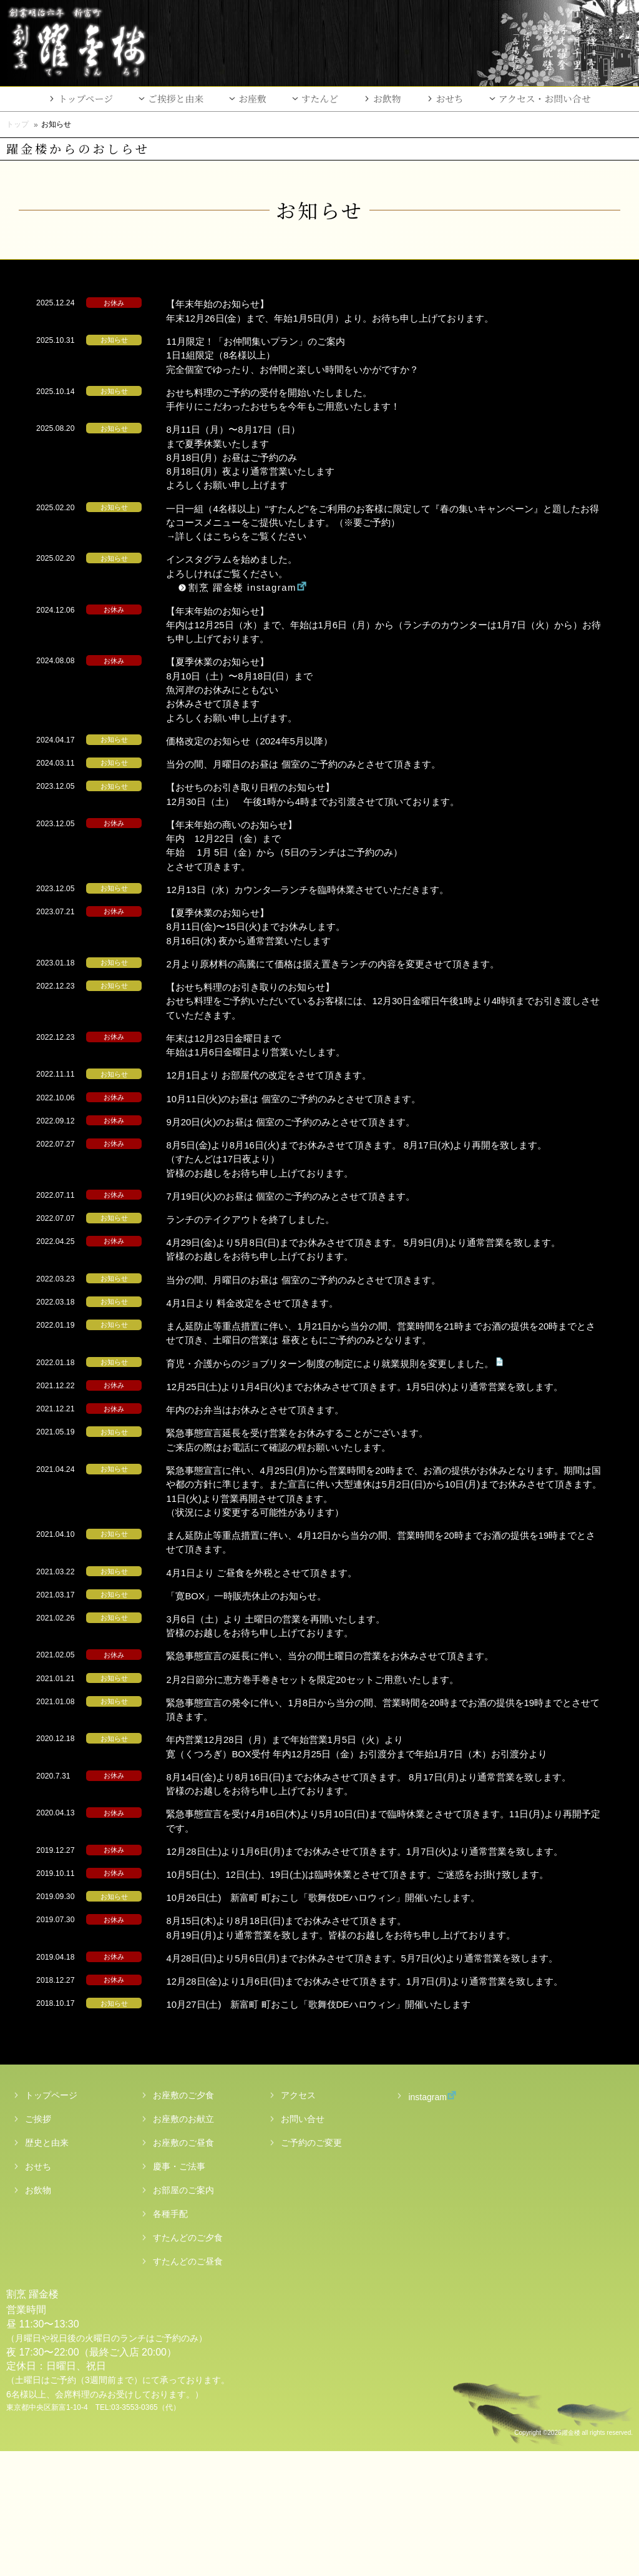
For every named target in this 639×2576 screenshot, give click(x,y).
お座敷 (252, 98)
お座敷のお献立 (183, 2244)
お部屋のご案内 (183, 2315)
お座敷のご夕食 (183, 2220)
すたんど (319, 98)
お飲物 (387, 98)
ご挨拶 (38, 2244)
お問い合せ (302, 2244)
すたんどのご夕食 (188, 2362)
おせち (450, 98)
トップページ (85, 98)
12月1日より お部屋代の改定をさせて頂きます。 (303, 1075)
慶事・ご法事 (179, 2291)
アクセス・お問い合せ (545, 98)
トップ (17, 124)
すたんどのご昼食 (188, 2386)
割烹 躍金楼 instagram (270, 587)
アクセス (298, 2220)
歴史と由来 (47, 2268)
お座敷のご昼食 (183, 2268)
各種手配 (170, 2339)
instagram (419, 2221)
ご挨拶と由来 (175, 98)
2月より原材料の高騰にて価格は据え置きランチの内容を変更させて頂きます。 (366, 964)
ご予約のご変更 (311, 2268)
